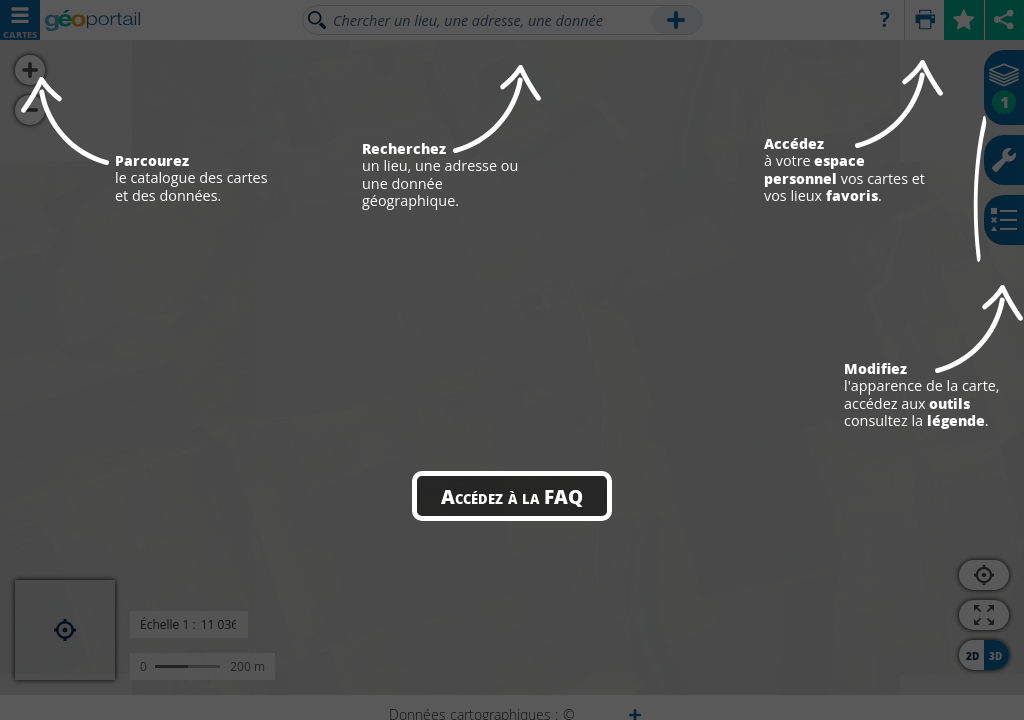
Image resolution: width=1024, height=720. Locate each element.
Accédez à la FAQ (512, 496)
